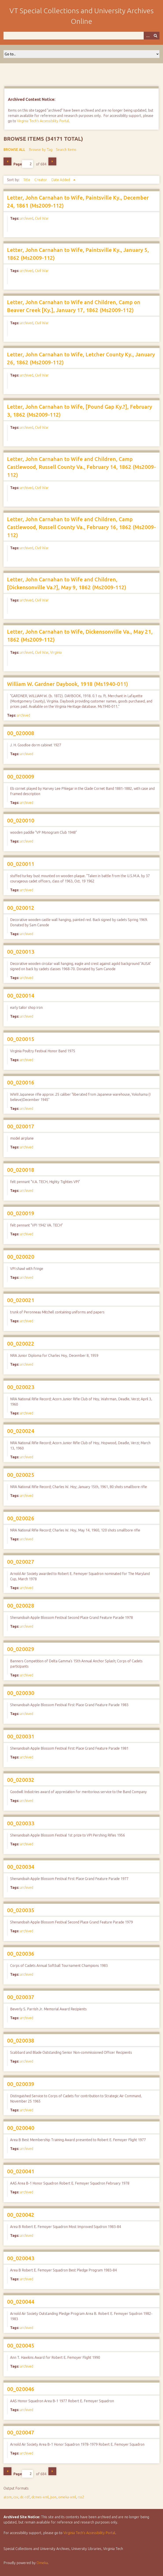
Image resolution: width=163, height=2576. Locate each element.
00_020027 (20, 1562)
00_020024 (20, 1431)
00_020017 (20, 1126)
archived (26, 218)
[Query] (81, 35)
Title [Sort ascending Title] (27, 180)
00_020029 (20, 1649)
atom (8, 2497)
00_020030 (20, 1693)
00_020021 (20, 1300)
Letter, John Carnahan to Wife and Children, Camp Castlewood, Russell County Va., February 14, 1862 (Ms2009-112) (81, 467)
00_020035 (20, 1910)
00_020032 (20, 1780)
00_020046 (20, 2389)
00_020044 (20, 2302)
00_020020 (20, 1257)
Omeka (42, 2563)
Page (23, 164)
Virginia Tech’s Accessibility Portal (89, 2533)
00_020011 (20, 864)
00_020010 (20, 821)
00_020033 (20, 1823)
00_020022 (20, 1344)
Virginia (56, 652)
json (53, 2497)
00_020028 (20, 1606)
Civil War (42, 218)
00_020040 (20, 2128)
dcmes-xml (40, 2497)
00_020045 (20, 2346)
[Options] (148, 35)
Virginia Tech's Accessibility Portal (43, 121)
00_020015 (20, 1039)
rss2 (81, 2497)
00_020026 (20, 1518)
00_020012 (20, 908)
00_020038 (20, 2041)
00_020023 (20, 1387)
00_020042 (20, 2215)
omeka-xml (67, 2497)
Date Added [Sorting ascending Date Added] (61, 180)
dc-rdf (25, 2497)
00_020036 (20, 1954)
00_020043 (20, 2258)
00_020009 (20, 777)
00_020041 (20, 2171)
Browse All (14, 150)
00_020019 (20, 1213)
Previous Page (7, 161)
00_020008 (20, 733)
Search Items (66, 150)
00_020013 (20, 952)
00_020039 (20, 2084)
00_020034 (20, 1867)
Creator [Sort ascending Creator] (41, 180)
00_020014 (20, 996)
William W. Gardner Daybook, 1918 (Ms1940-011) (67, 684)
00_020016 (20, 1083)
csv (15, 2497)
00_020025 (20, 1475)
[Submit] (155, 35)
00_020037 (20, 1997)
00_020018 (20, 1170)
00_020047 (20, 2433)
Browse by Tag (40, 150)
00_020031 (20, 1736)
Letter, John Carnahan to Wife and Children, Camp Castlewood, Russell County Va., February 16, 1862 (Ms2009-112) (81, 527)
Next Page (52, 161)
